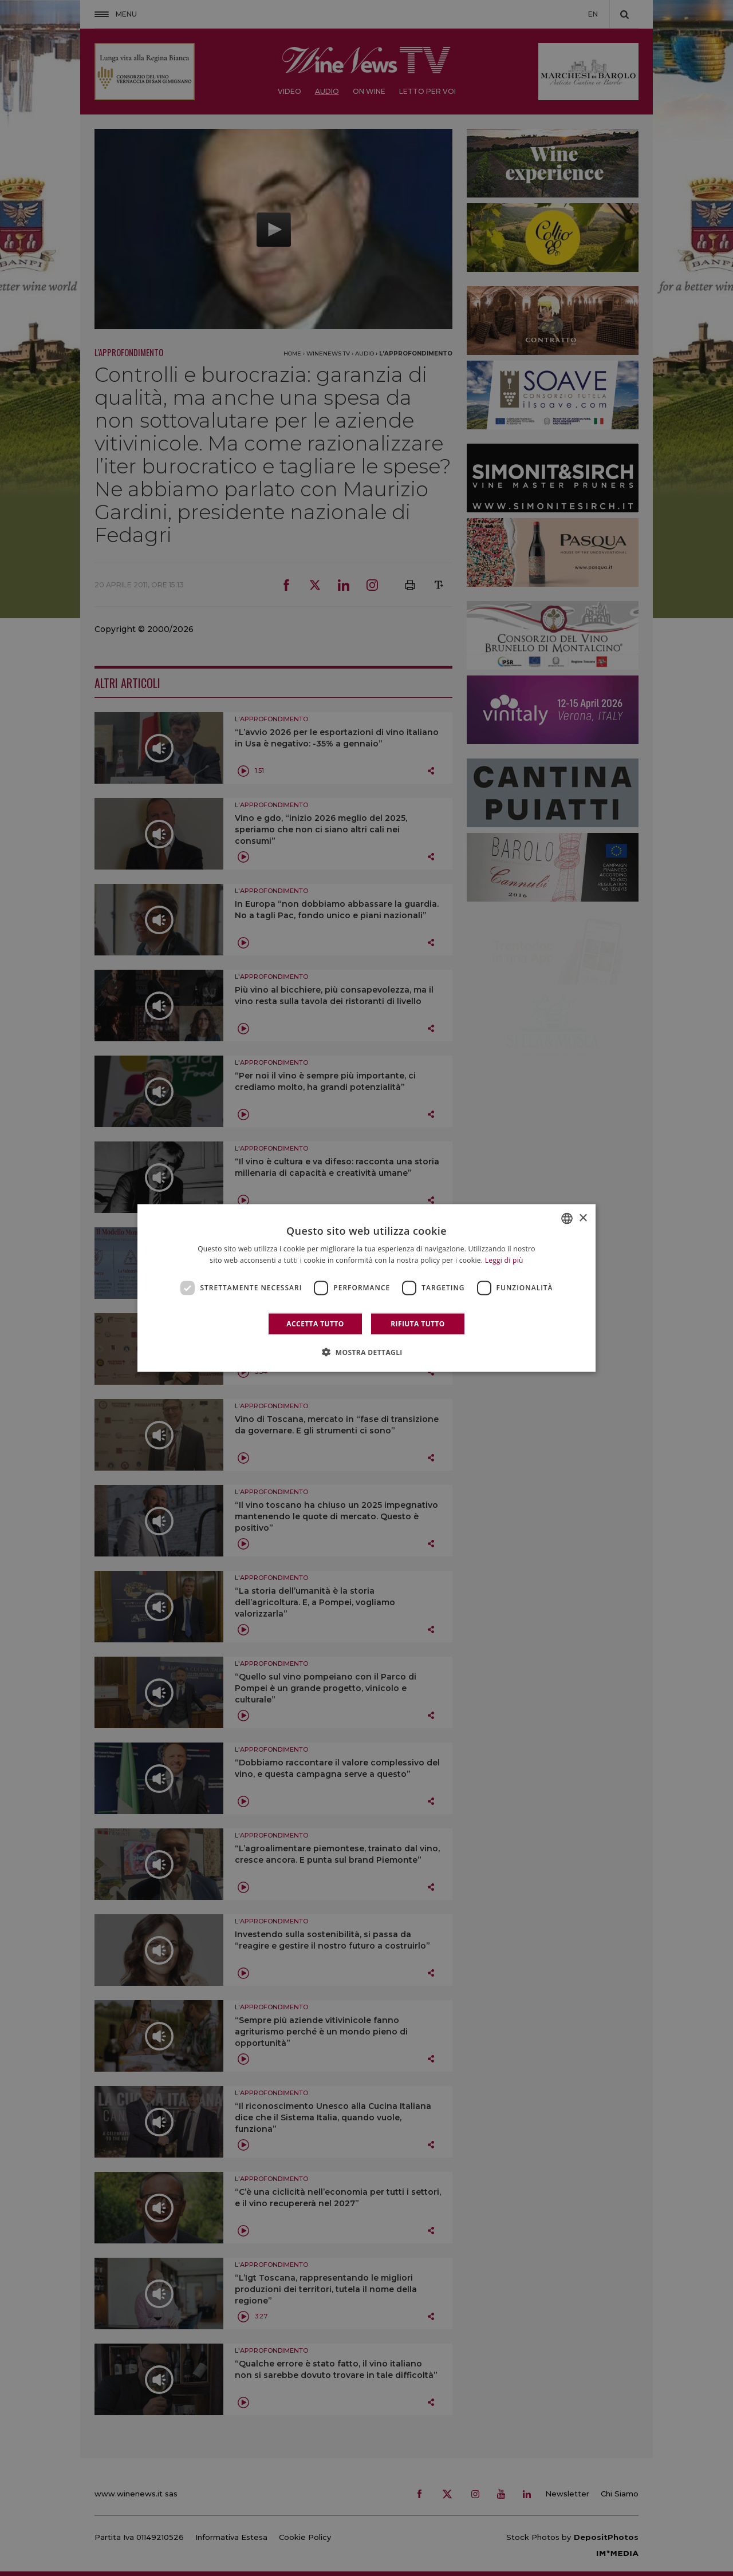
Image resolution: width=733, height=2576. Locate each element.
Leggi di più (504, 1260)
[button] (366, 1351)
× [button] (582, 1218)
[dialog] (366, 1288)
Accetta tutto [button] (315, 1323)
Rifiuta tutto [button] (418, 1323)
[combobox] (567, 1218)
